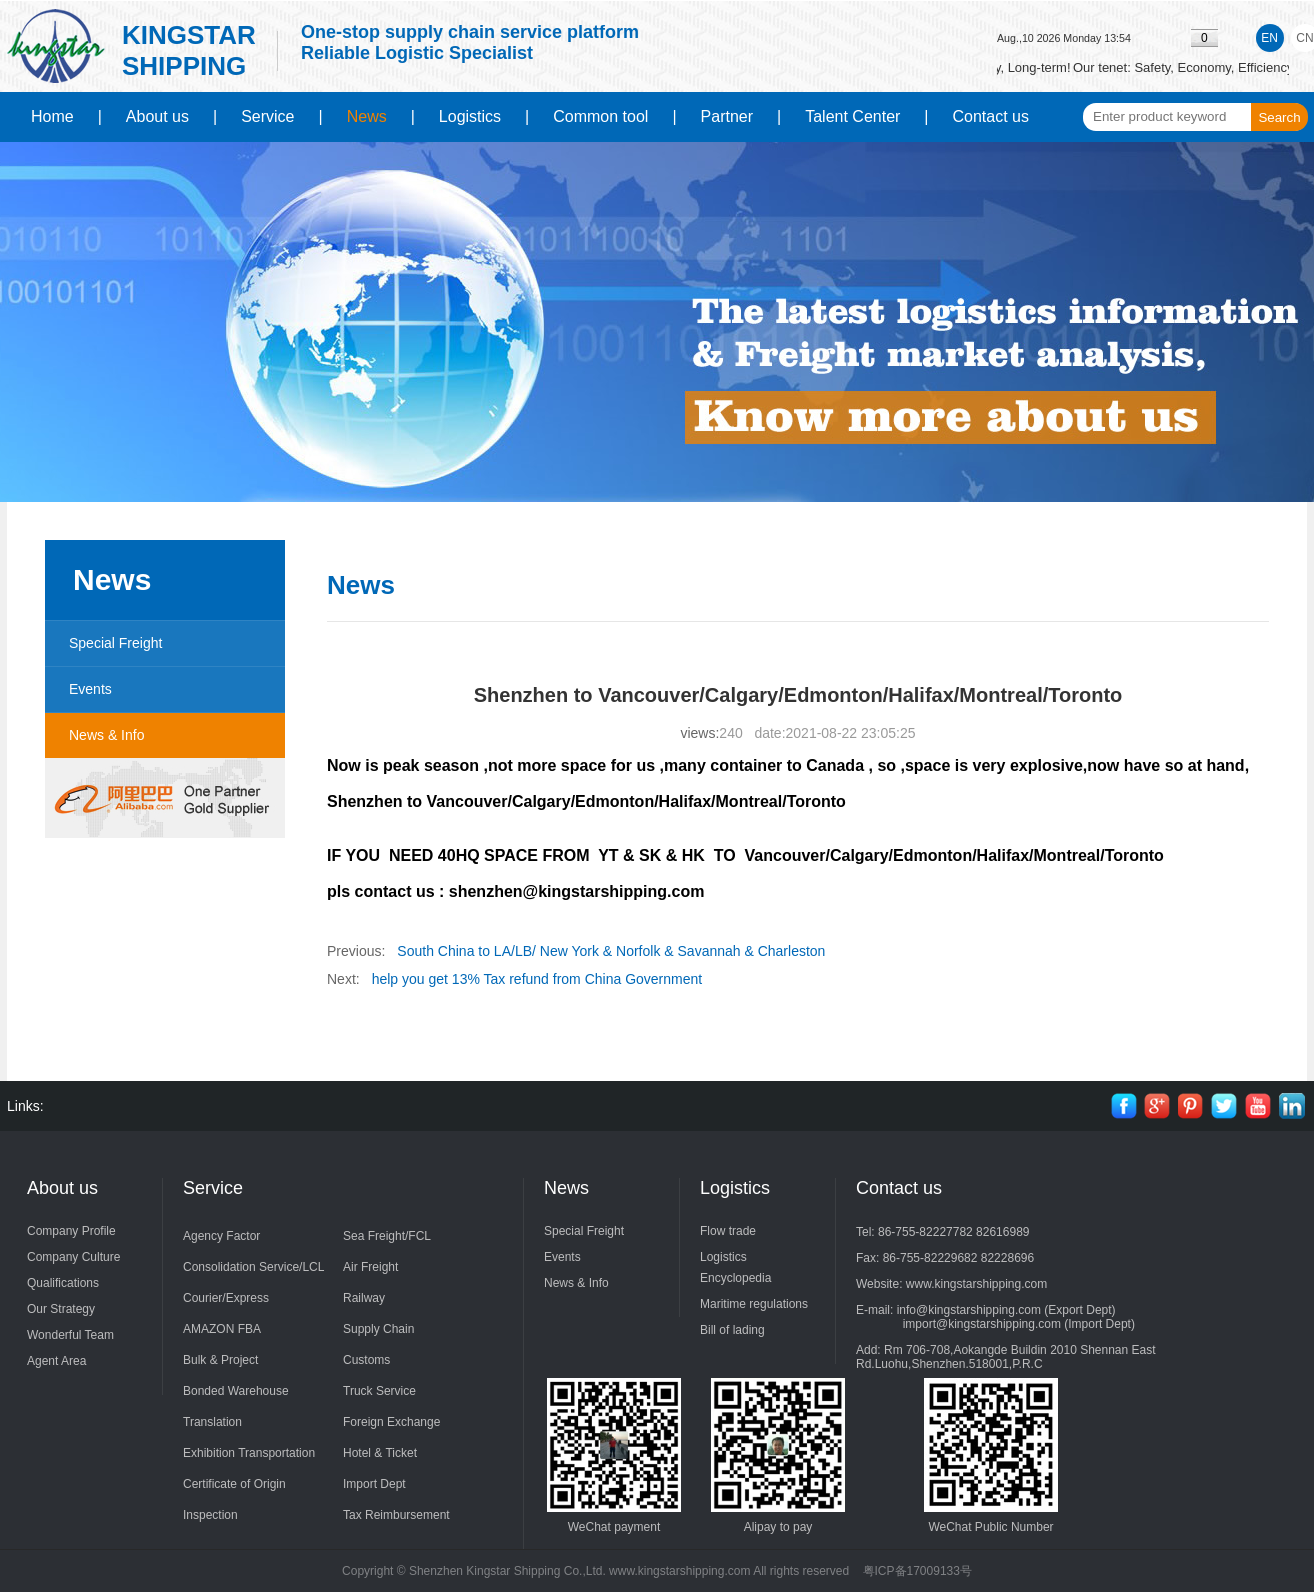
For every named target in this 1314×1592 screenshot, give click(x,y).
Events (90, 689)
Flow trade (728, 1231)
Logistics (470, 116)
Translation (212, 1422)
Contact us (991, 116)
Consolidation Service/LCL (253, 1267)
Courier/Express (226, 1298)
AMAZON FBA (222, 1329)
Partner (727, 116)
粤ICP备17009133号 (917, 1571)
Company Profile (71, 1231)
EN (1269, 38)
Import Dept (374, 1484)
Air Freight (370, 1267)
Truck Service (379, 1391)
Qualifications (63, 1283)
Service (267, 116)
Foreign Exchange (391, 1422)
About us (157, 116)
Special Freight (115, 643)
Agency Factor (221, 1236)
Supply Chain (378, 1329)
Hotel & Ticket (380, 1453)
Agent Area (56, 1361)
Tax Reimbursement (396, 1515)
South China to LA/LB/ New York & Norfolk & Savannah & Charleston (611, 951)
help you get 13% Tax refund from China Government (537, 979)
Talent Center (852, 116)
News (367, 116)
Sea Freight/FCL (387, 1236)
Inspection (210, 1515)
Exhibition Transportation (249, 1453)
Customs (366, 1360)
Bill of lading (732, 1330)
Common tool (600, 116)
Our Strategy (61, 1309)
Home (52, 116)
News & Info (106, 735)
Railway (364, 1298)
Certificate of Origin (234, 1484)
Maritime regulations (754, 1304)
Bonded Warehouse (236, 1391)
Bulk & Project (220, 1360)
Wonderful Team (70, 1335)
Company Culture (73, 1257)
